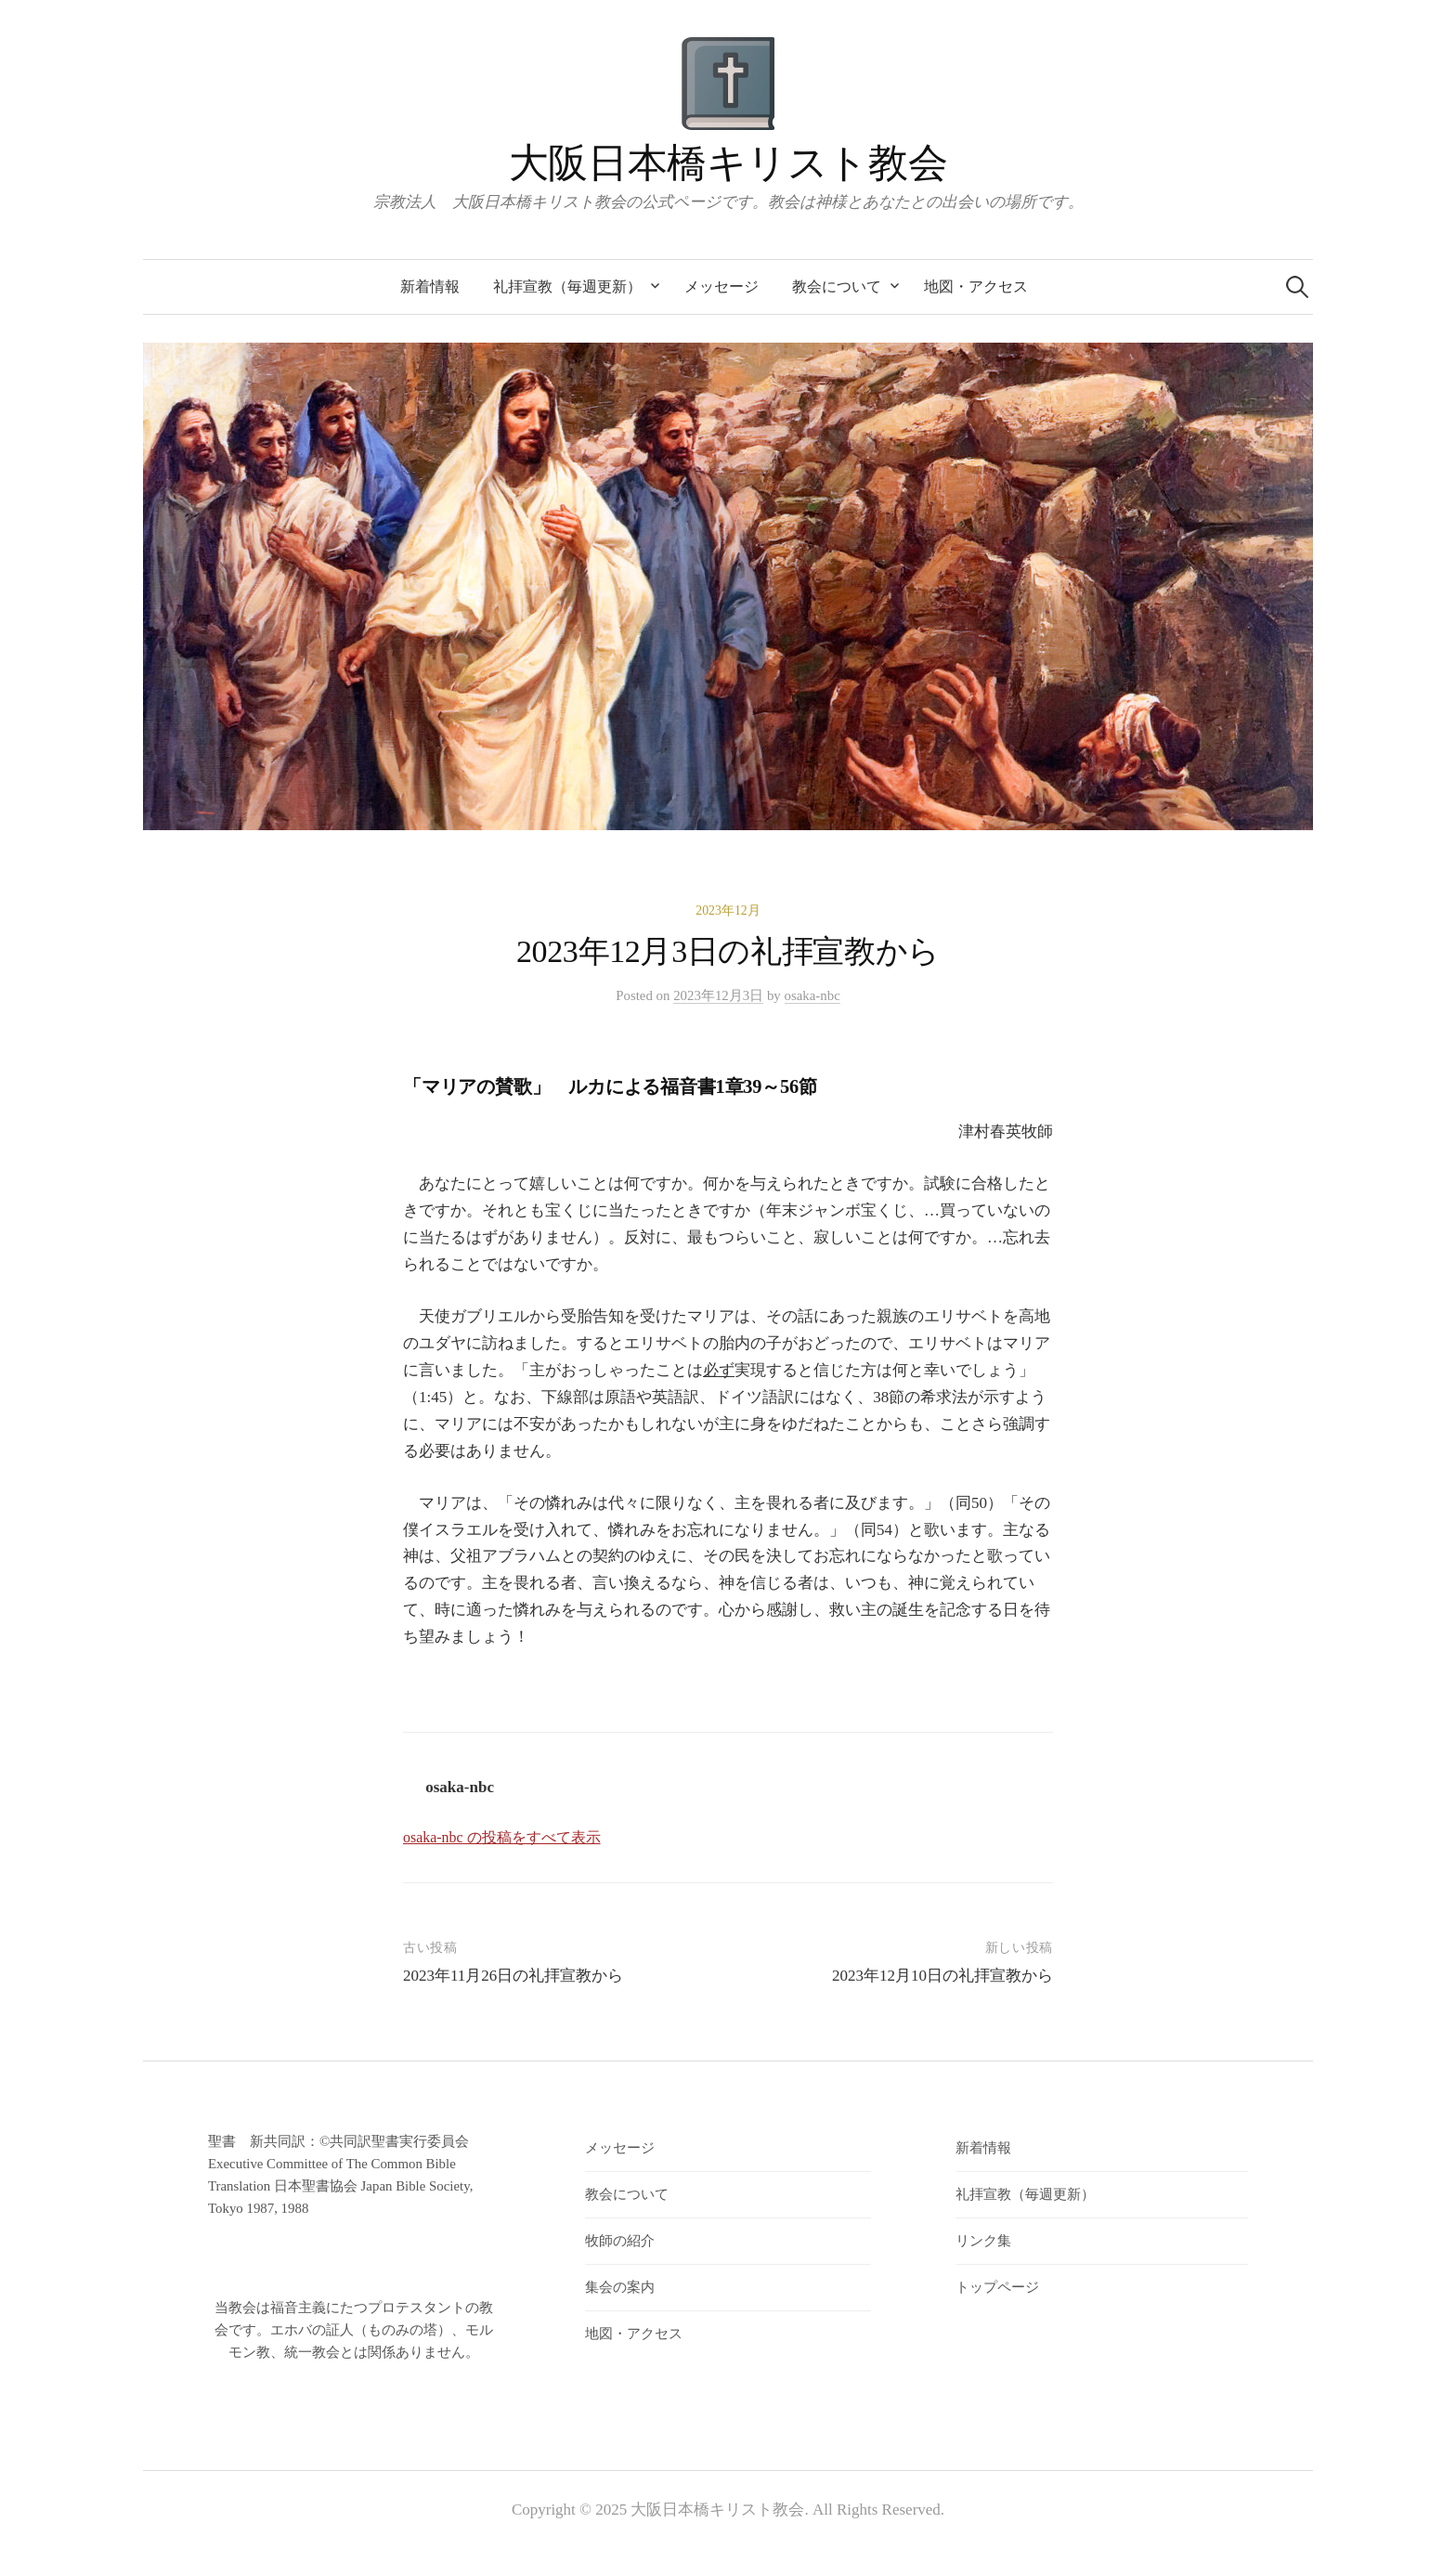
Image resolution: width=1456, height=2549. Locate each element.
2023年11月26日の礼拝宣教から (513, 1975)
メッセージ (721, 286)
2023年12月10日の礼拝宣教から (950, 1975)
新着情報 (430, 286)
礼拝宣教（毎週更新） (567, 286)
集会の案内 (620, 2287)
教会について (836, 286)
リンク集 (983, 2240)
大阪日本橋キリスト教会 (728, 163)
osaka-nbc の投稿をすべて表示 (502, 1837)
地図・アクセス (976, 286)
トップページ (997, 2287)
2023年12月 (728, 910)
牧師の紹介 (620, 2240)
